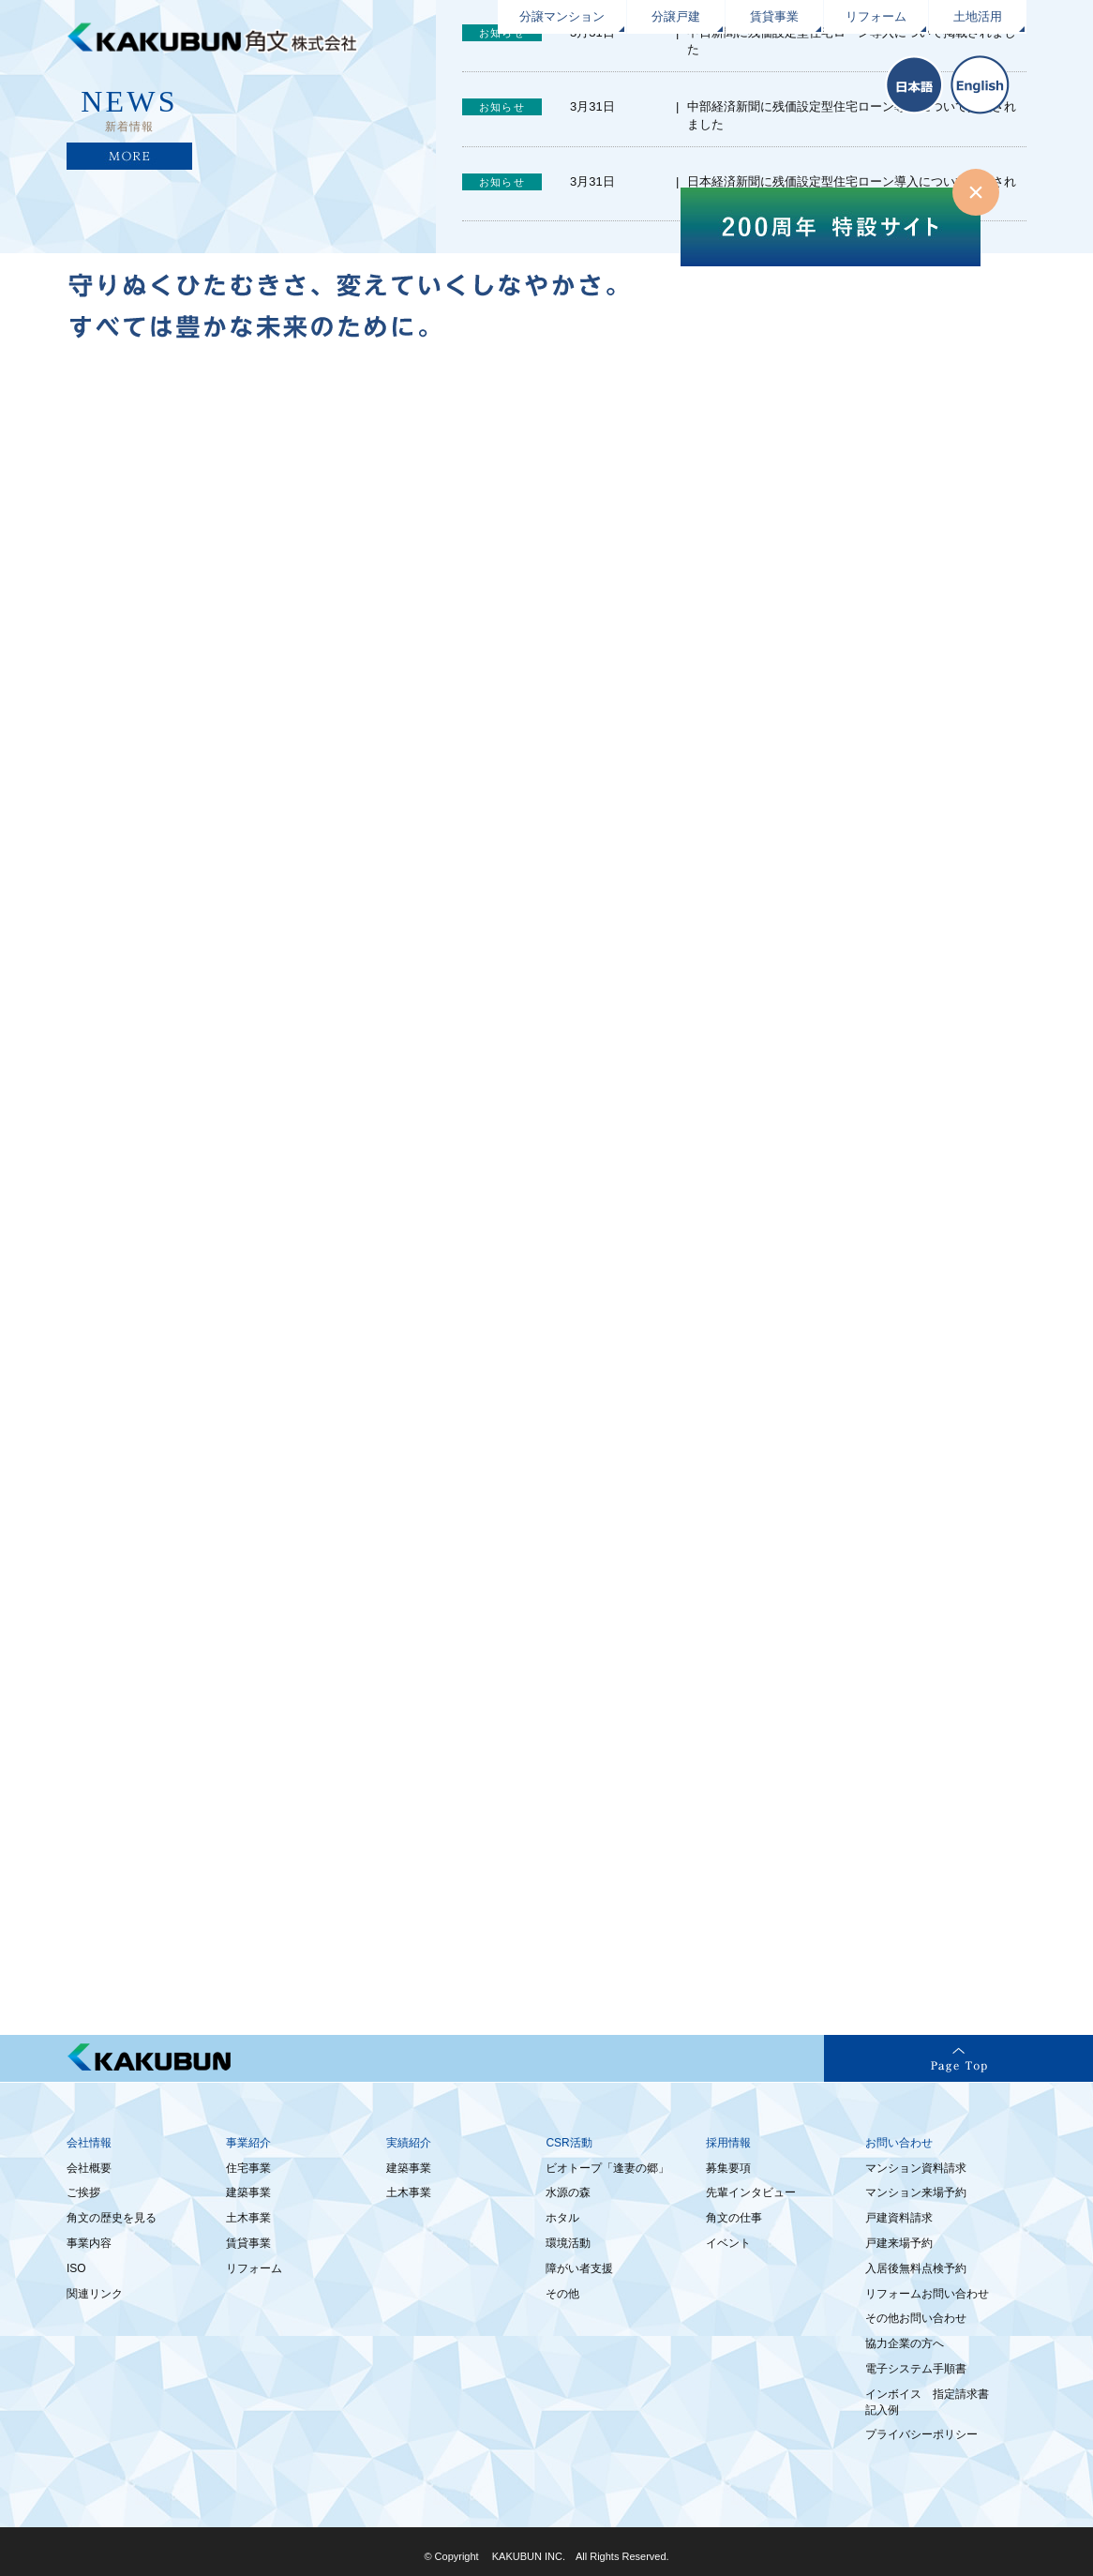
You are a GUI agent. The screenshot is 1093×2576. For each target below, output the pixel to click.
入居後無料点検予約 (915, 2268)
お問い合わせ (899, 2142)
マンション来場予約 (915, 2192)
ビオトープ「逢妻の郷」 (607, 2168)
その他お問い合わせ (915, 2318)
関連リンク (95, 2293)
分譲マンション (562, 16)
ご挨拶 (83, 2192)
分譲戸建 (675, 16)
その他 (562, 2293)
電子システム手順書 (915, 2368)
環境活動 (568, 2243)
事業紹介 (248, 2142)
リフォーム (876, 16)
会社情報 (89, 2142)
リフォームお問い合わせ (927, 2293)
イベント (728, 2243)
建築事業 (248, 2192)
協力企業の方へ (904, 2343)
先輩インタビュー (751, 2192)
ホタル (562, 2217)
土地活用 (977, 16)
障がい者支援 (579, 2268)
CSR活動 (568, 2142)
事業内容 (89, 2243)
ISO (76, 2268)
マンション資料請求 (915, 2168)
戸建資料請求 (899, 2217)
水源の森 (568, 2192)
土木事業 (248, 2217)
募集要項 (728, 2168)
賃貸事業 (774, 16)
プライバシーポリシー (921, 2434)
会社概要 (89, 2168)
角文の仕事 (734, 2217)
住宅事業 (248, 2168)
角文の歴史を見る (112, 2217)
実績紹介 (408, 2142)
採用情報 (728, 2142)
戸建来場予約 (899, 2243)
